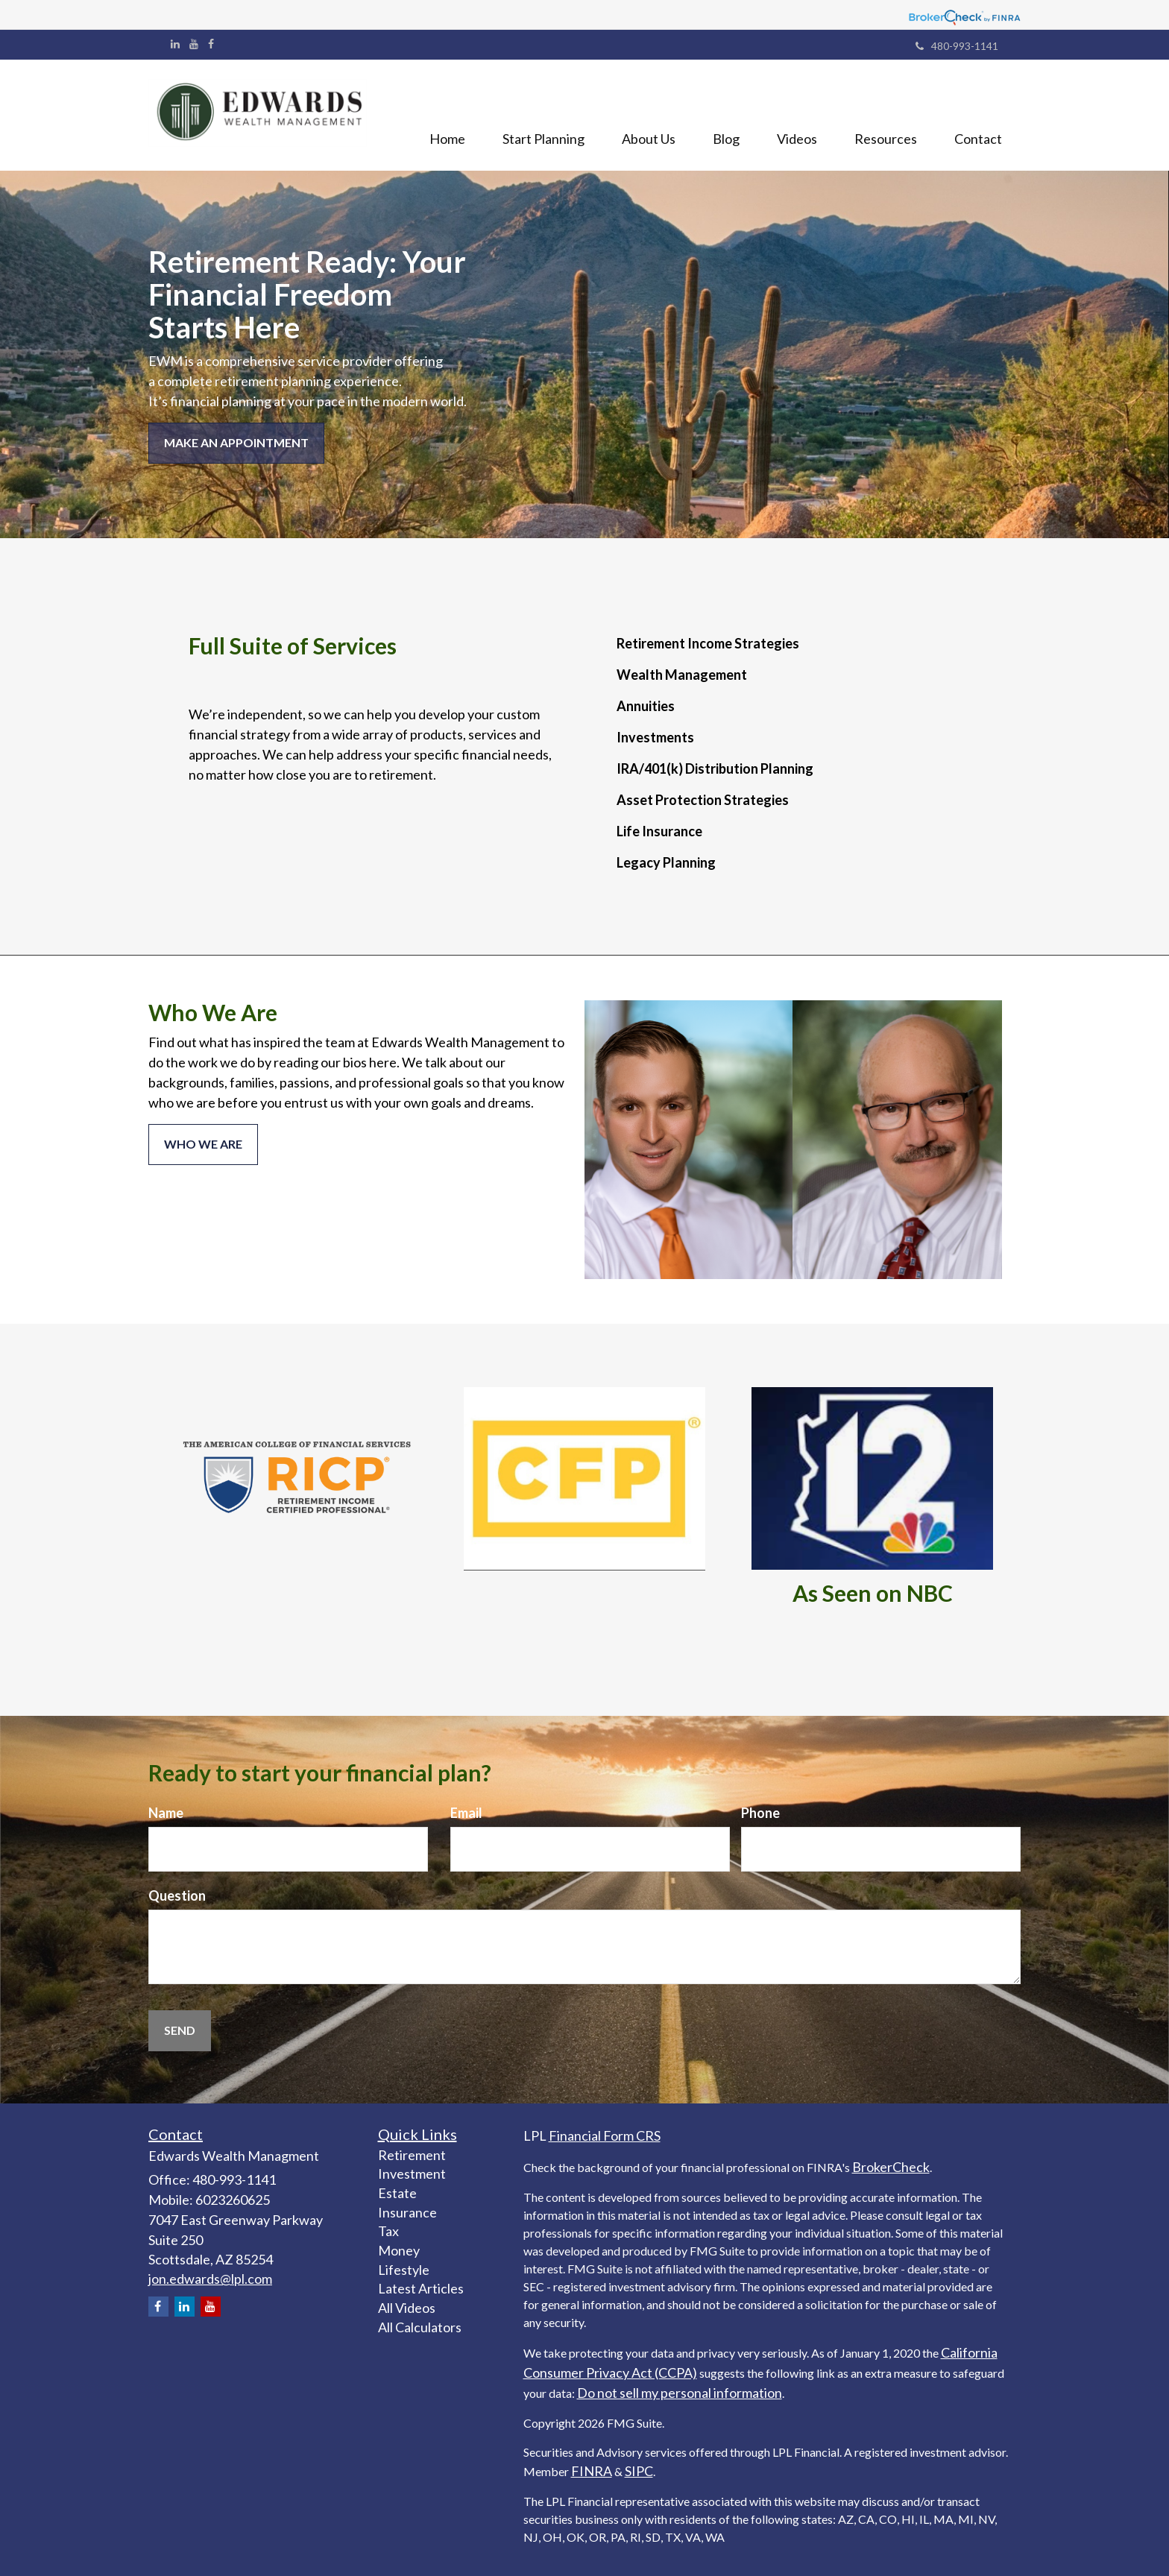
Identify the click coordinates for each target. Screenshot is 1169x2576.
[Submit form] (179, 2030)
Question (177, 1895)
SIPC (639, 2471)
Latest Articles (421, 2288)
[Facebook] (211, 44)
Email (466, 1813)
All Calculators (419, 2327)
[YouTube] (193, 44)
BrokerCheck (891, 2167)
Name (165, 1813)
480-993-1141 (957, 46)
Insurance (407, 2212)
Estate (397, 2193)
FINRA (591, 2471)
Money (399, 2250)
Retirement (412, 2155)
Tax (388, 2231)
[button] (543, 115)
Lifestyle (403, 2269)
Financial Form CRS (605, 2135)
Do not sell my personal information (679, 2392)
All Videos (406, 2307)
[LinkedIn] (175, 44)
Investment (412, 2173)
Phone (760, 1813)
